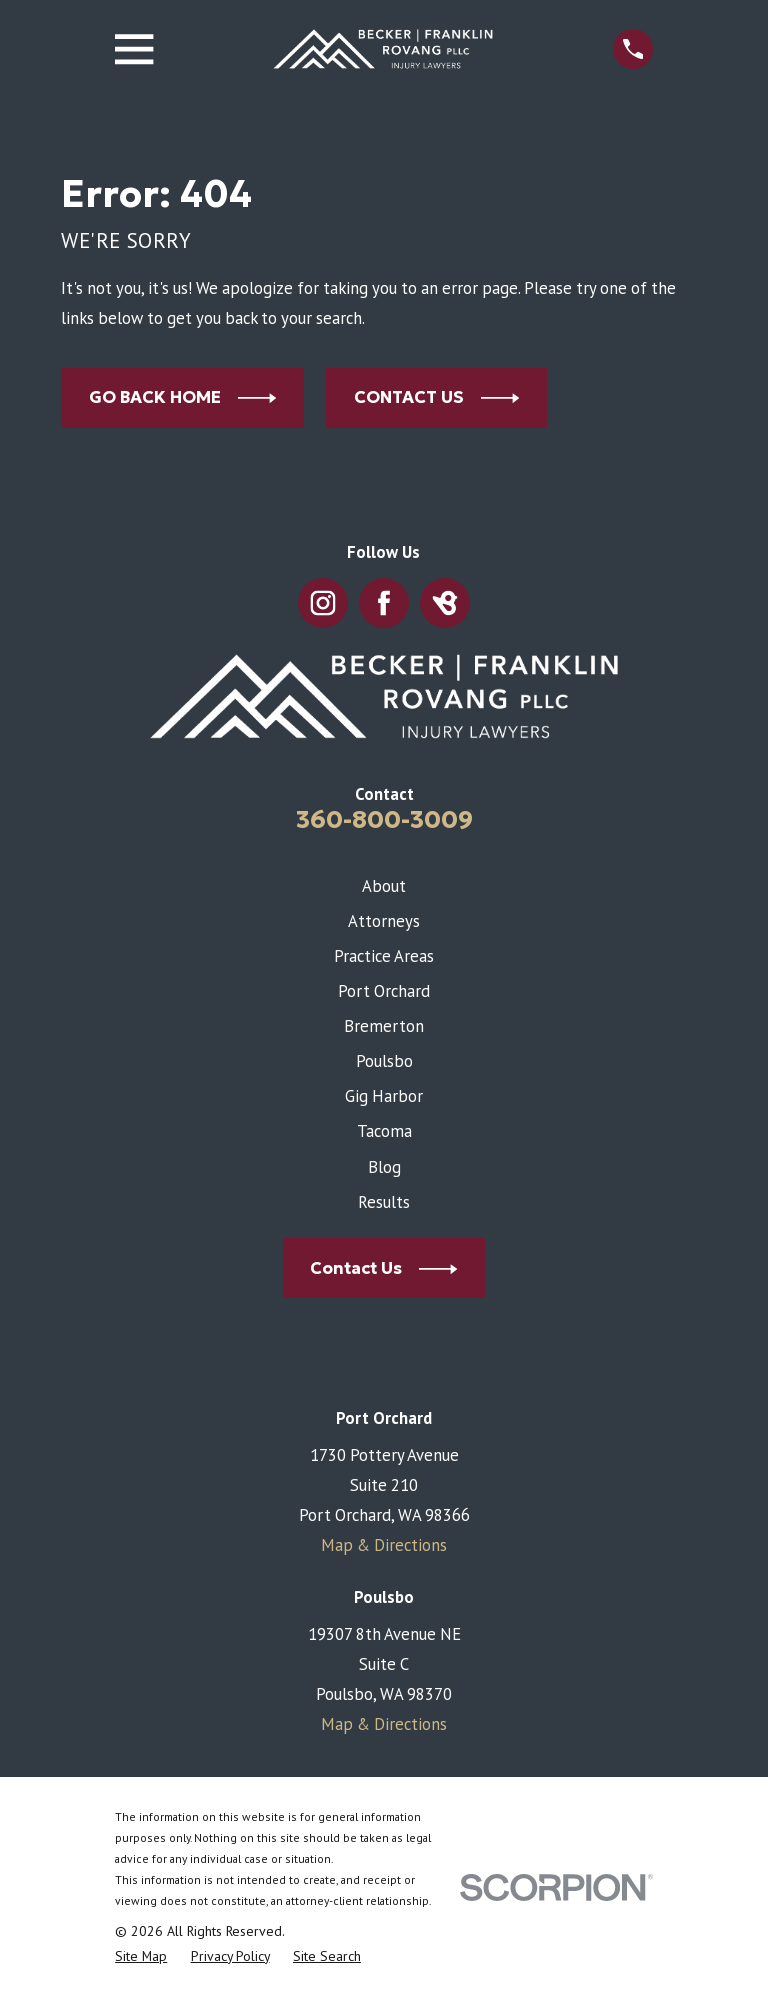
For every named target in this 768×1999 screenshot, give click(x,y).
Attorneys (384, 921)
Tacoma (384, 1131)
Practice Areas (384, 956)
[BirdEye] (444, 603)
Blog (384, 1167)
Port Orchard (384, 991)
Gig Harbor (384, 1096)
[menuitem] (141, 1956)
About (384, 886)
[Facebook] (383, 603)
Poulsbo (384, 1061)
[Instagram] (322, 603)
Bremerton (384, 1026)
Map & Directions (384, 1545)
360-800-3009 (384, 819)
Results (384, 1202)
